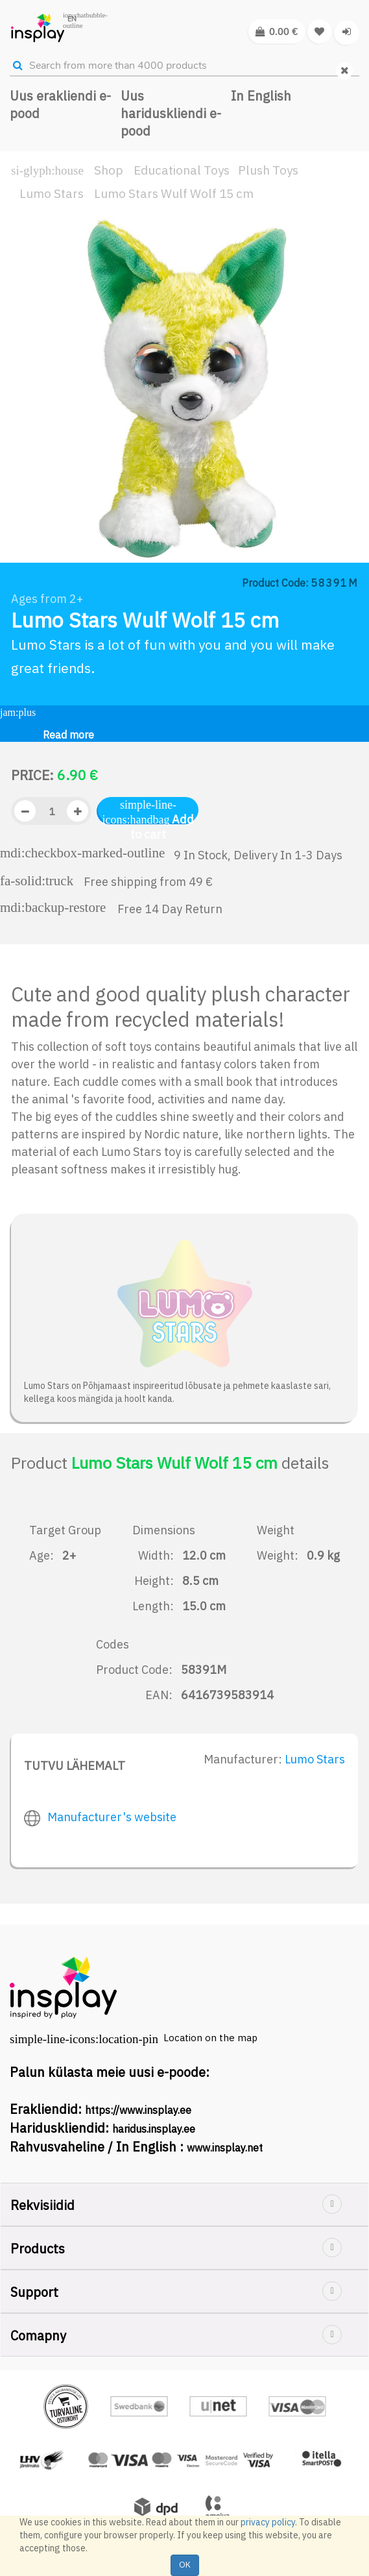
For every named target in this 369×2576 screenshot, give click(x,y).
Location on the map (210, 2037)
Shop (108, 170)
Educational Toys (182, 170)
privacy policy (268, 2522)
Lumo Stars (51, 193)
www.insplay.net (225, 2147)
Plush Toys (268, 170)
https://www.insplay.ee (138, 2110)
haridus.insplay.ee (153, 2128)
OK (185, 2564)
